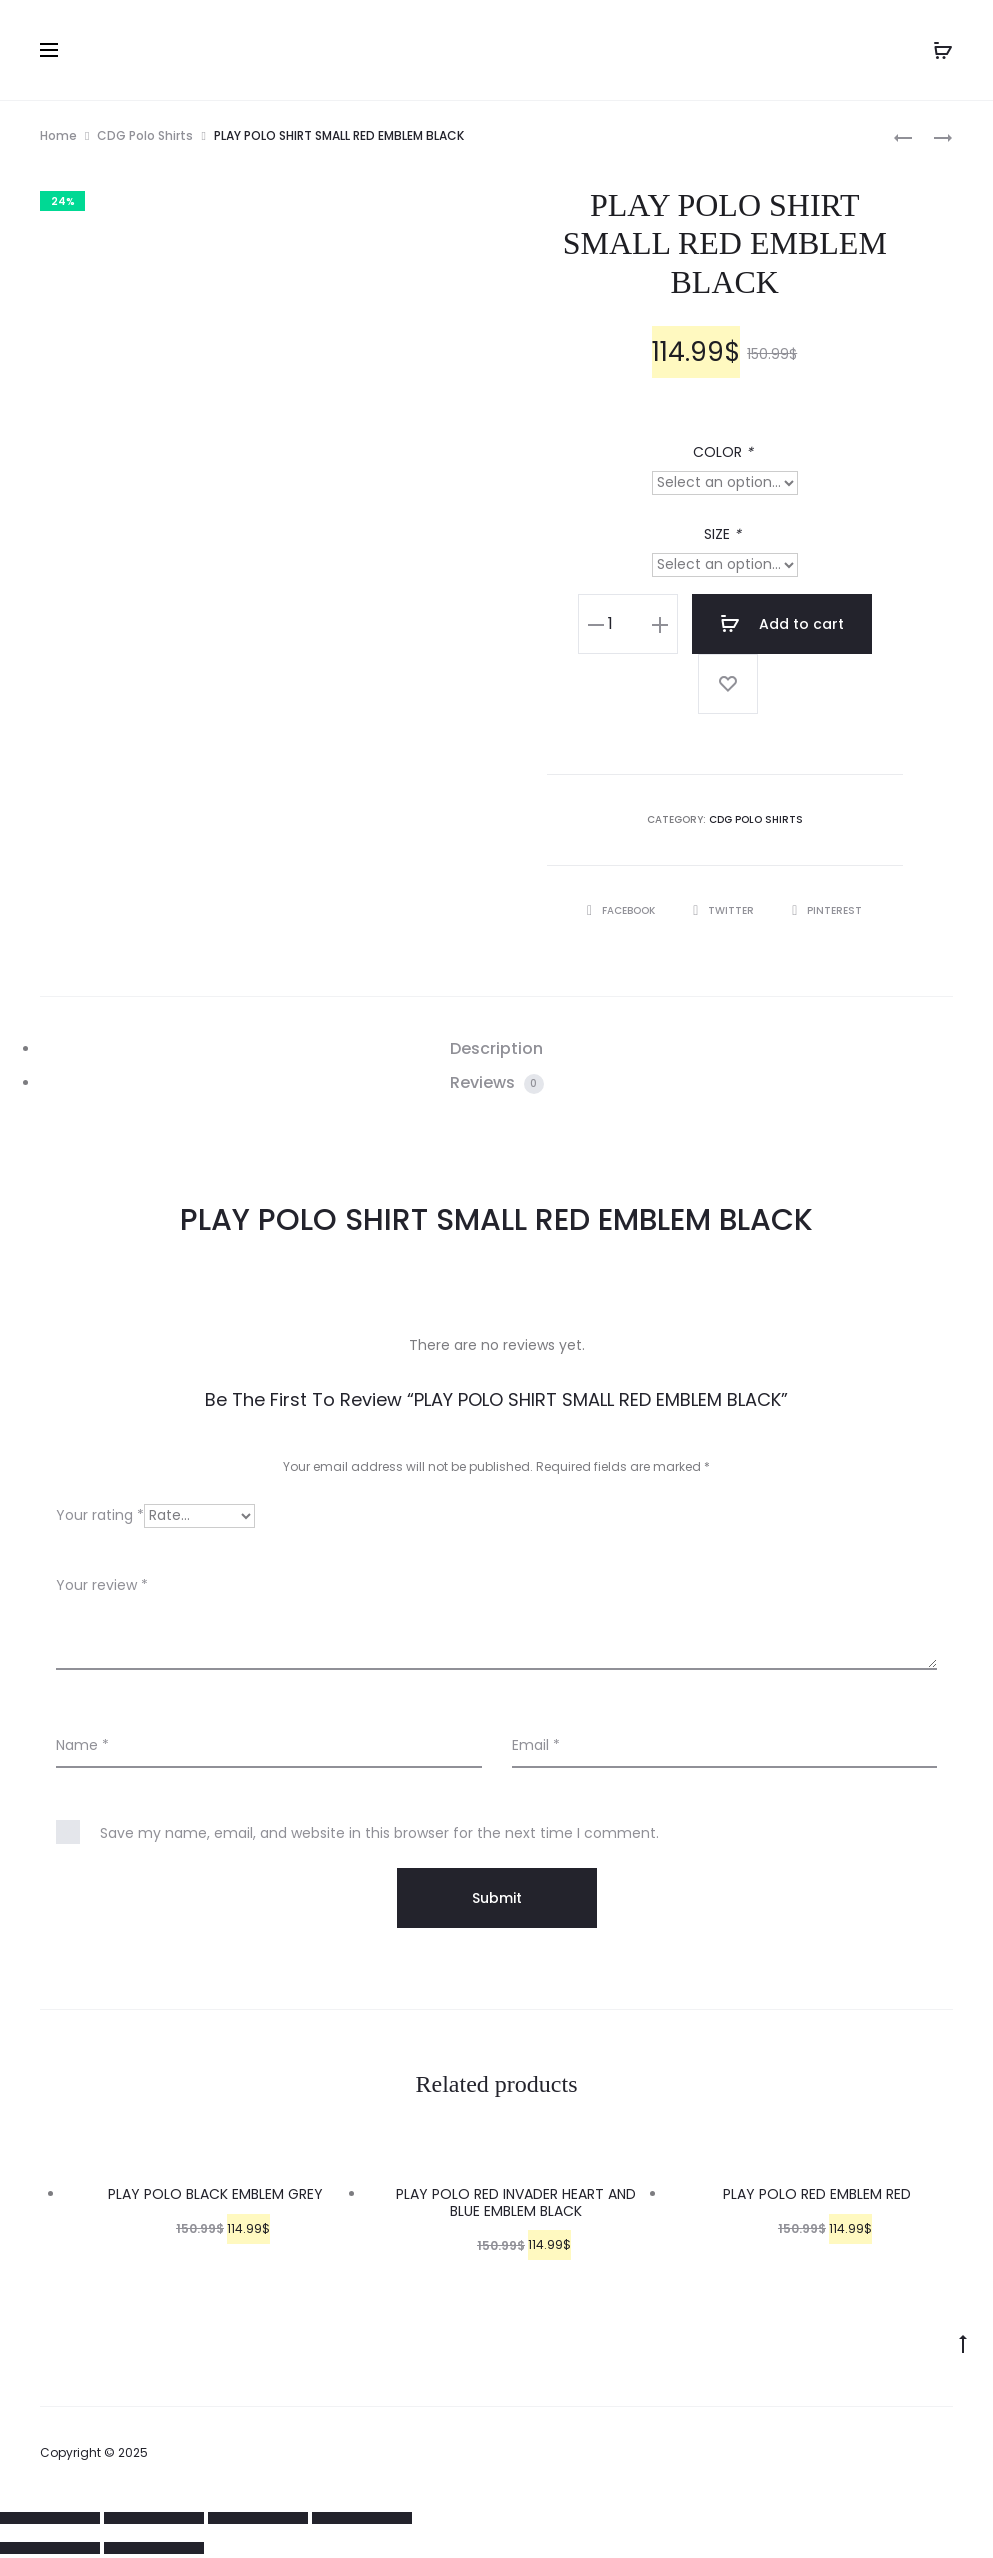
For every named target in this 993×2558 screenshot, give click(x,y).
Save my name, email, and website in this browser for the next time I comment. (379, 1833)
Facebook (622, 910)
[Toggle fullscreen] (258, 2518)
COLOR (725, 452)
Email (536, 1745)
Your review (102, 1585)
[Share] (154, 2518)
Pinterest (827, 910)
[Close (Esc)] (50, 2518)
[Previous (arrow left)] (50, 2548)
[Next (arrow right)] (154, 2548)
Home (58, 135)
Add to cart (782, 624)
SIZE (724, 534)
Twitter (725, 910)
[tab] (496, 1049)
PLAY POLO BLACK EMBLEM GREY (215, 2194)
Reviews (497, 1082)
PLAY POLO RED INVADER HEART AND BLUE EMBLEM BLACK (516, 2202)
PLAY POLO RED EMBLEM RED (817, 2194)
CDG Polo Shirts (145, 135)
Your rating (100, 1515)
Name (82, 1745)
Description (496, 1048)
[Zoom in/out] (362, 2518)
